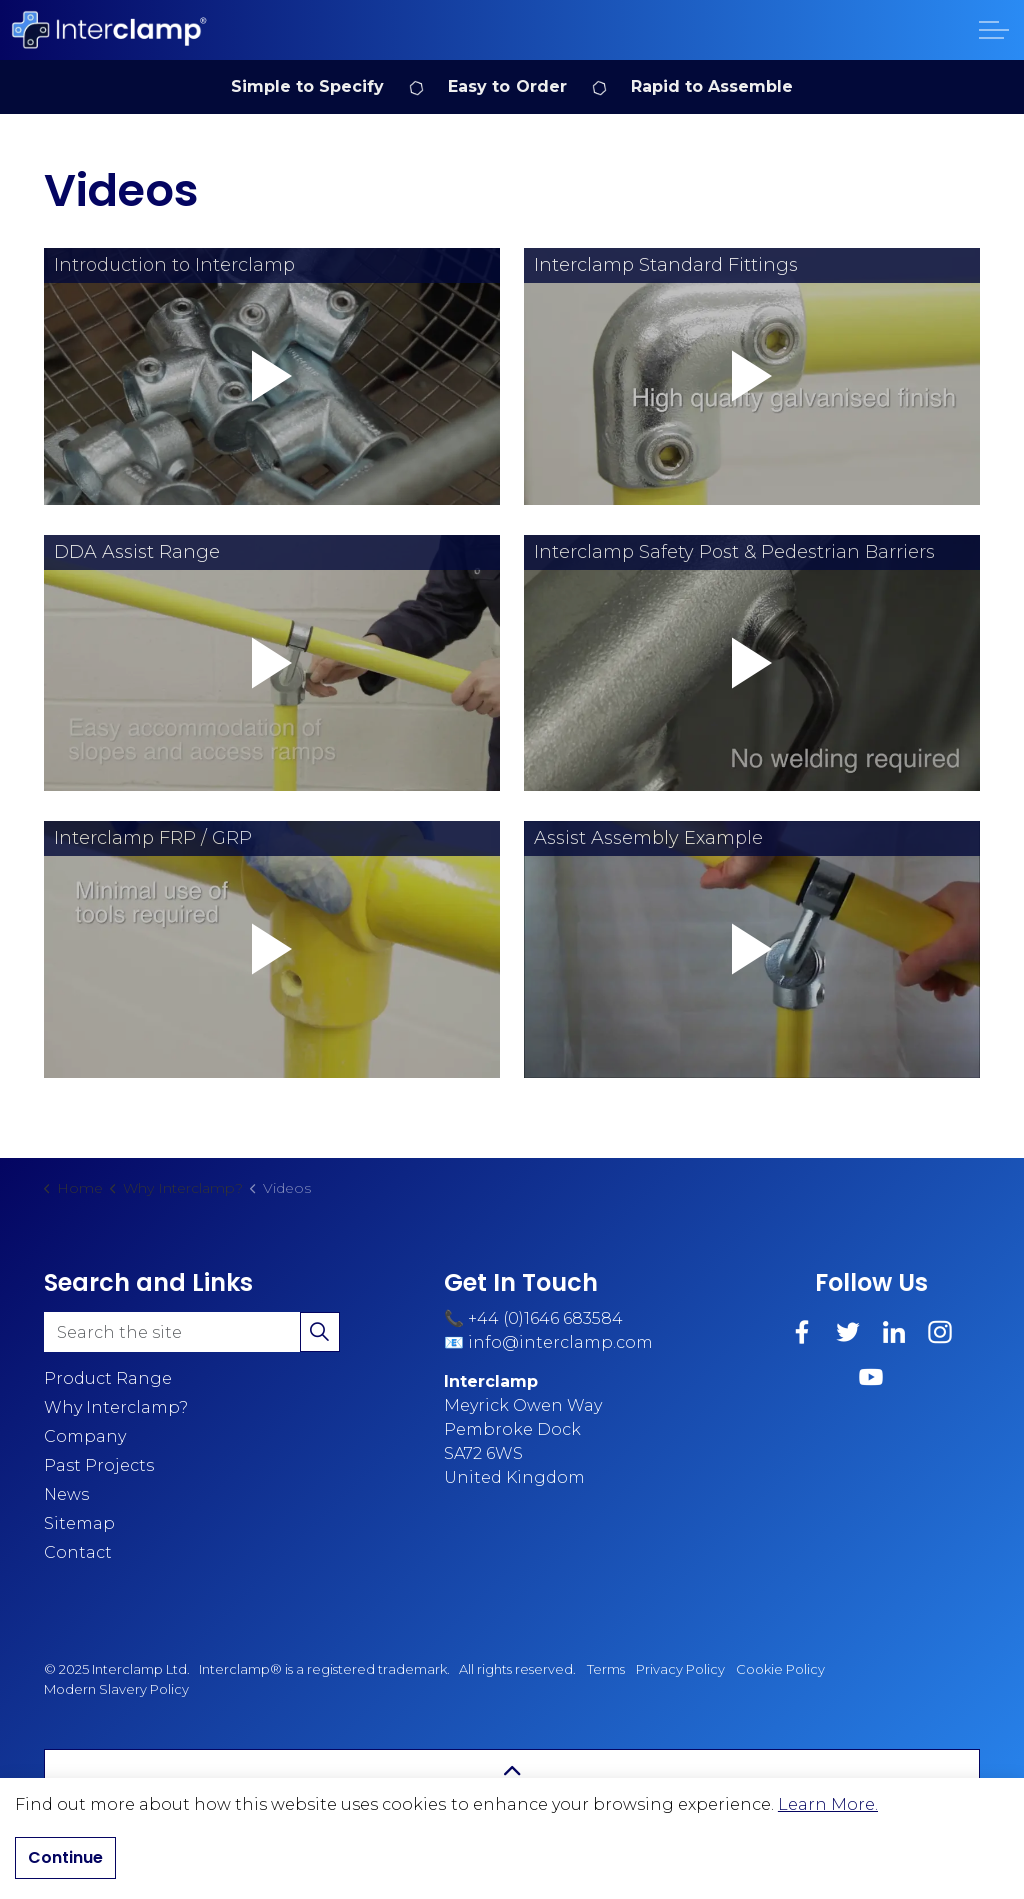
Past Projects (99, 1465)
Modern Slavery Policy (116, 1689)
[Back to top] (512, 1771)
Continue (65, 1858)
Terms (606, 1669)
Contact (78, 1552)
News (66, 1494)
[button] (272, 376)
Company (85, 1436)
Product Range (108, 1378)
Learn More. (828, 1804)
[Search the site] (192, 1332)
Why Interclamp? (116, 1407)
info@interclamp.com (560, 1342)
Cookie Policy (780, 1669)
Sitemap (79, 1523)
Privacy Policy (680, 1669)
